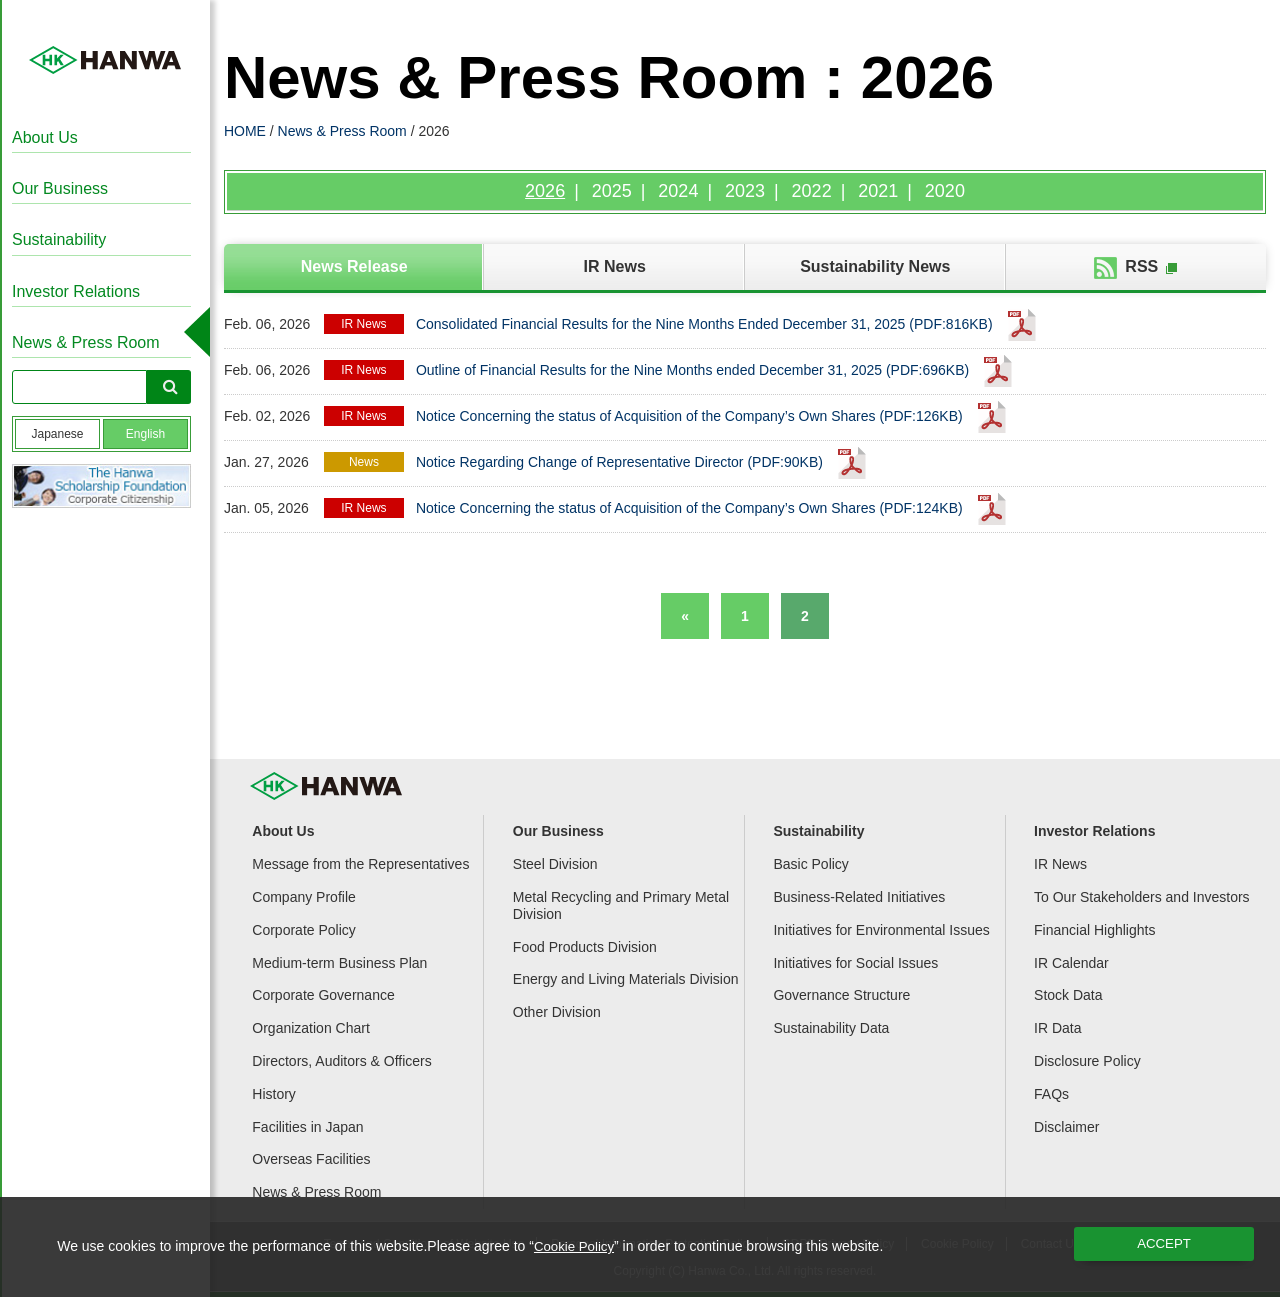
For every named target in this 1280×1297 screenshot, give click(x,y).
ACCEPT (1164, 1244)
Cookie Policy (576, 1246)
